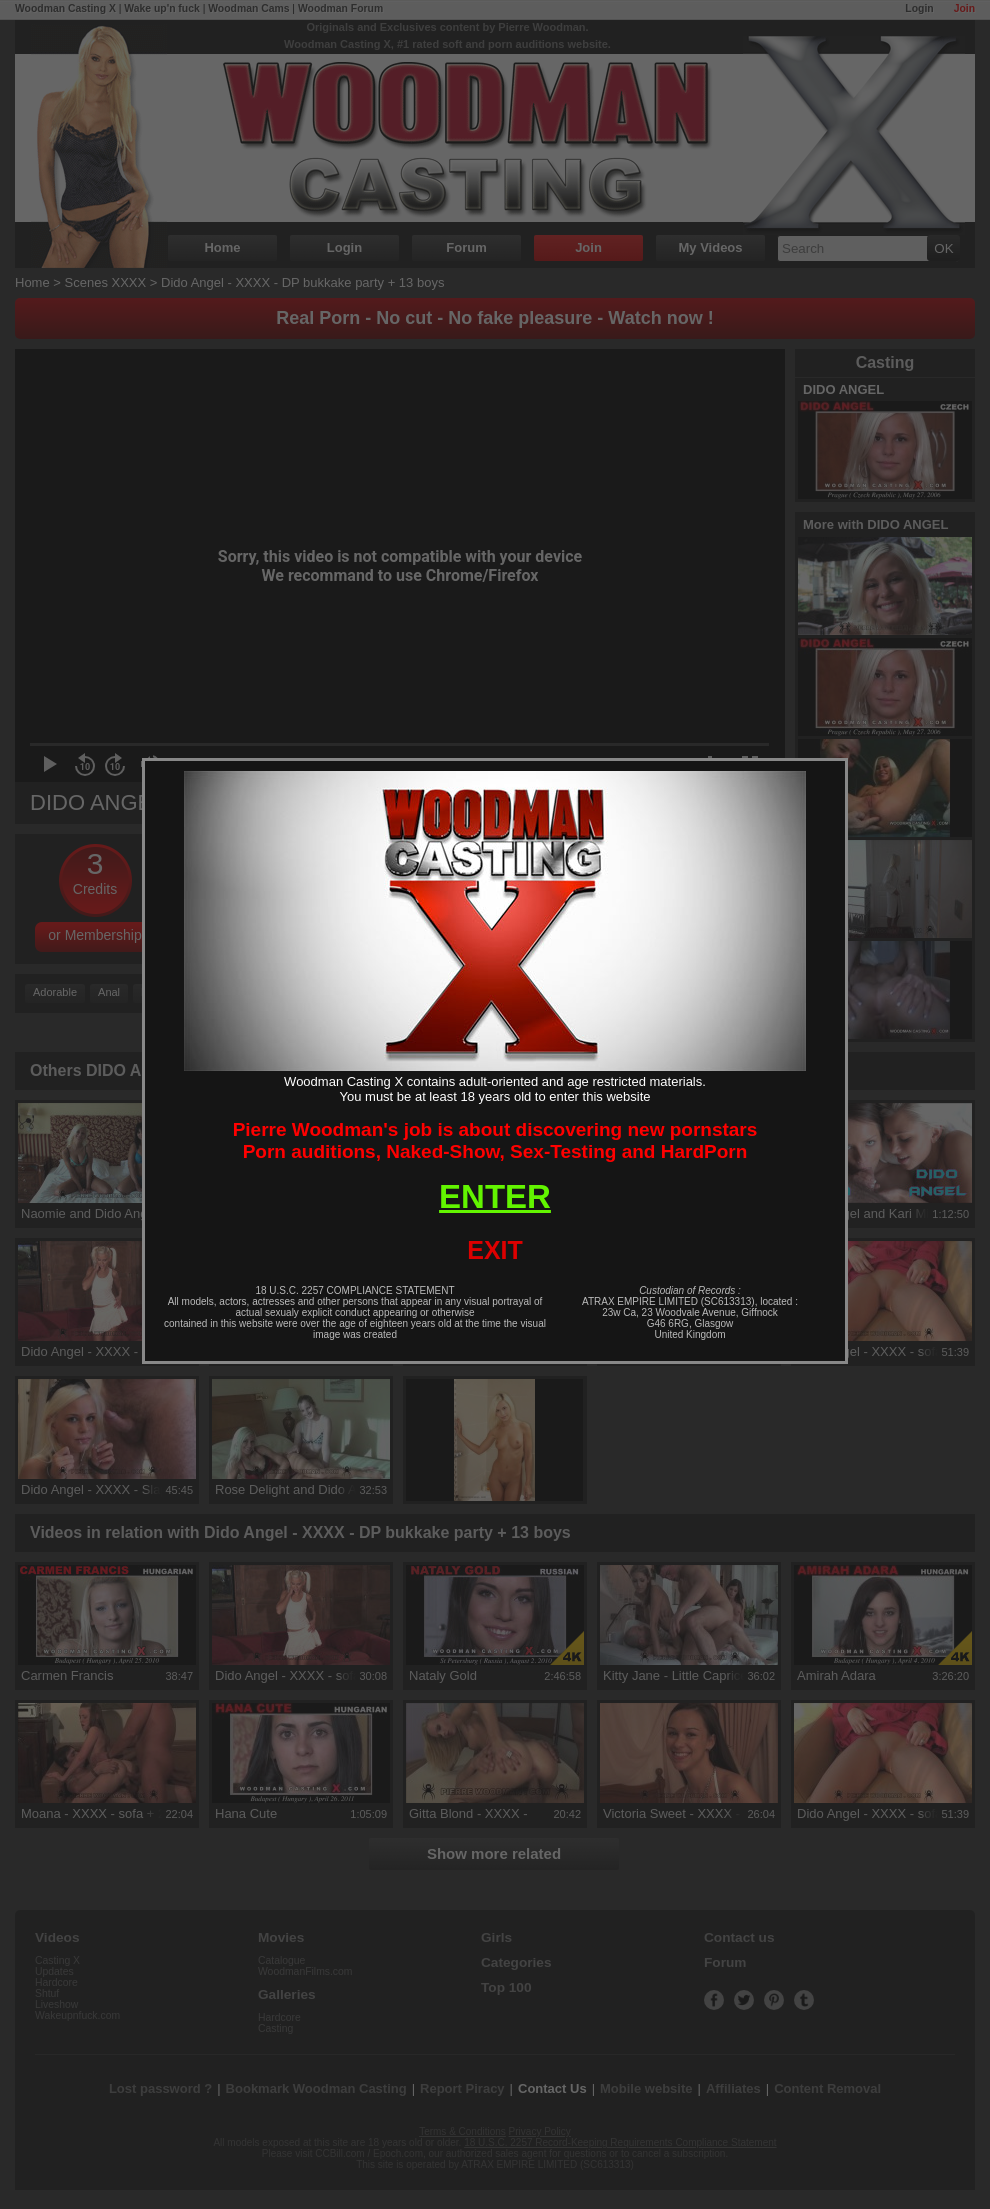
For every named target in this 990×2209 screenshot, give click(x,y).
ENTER (495, 1196)
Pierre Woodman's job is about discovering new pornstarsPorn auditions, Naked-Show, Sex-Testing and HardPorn (495, 1140)
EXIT (495, 1250)
